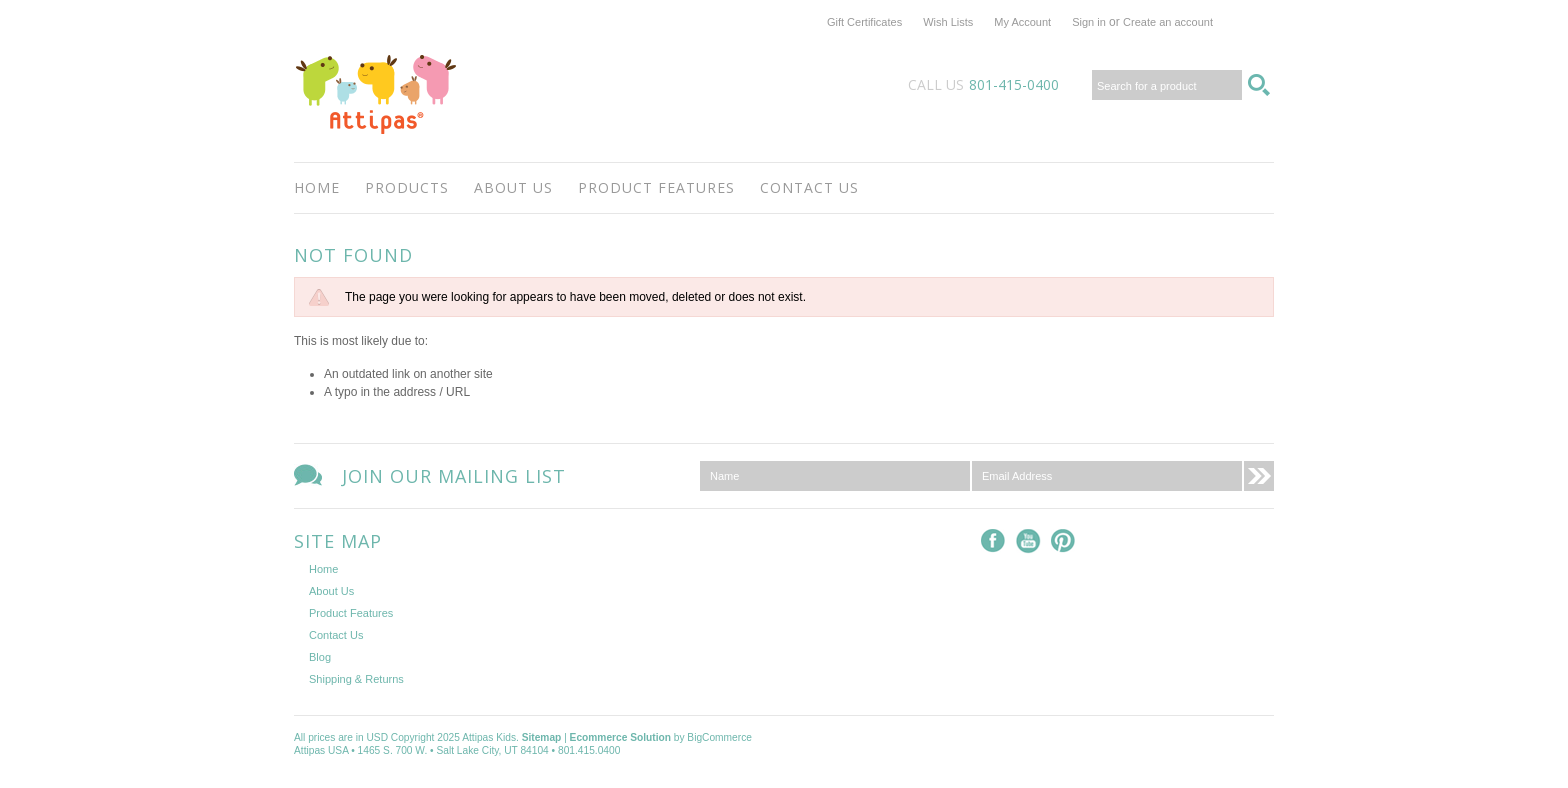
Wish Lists (948, 22)
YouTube (1028, 541)
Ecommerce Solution (620, 737)
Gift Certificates (864, 22)
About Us (513, 187)
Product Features (656, 187)
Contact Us (809, 187)
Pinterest (1063, 541)
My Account (1022, 22)
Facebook (993, 541)
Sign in (1089, 22)
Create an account (1168, 22)
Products (407, 187)
